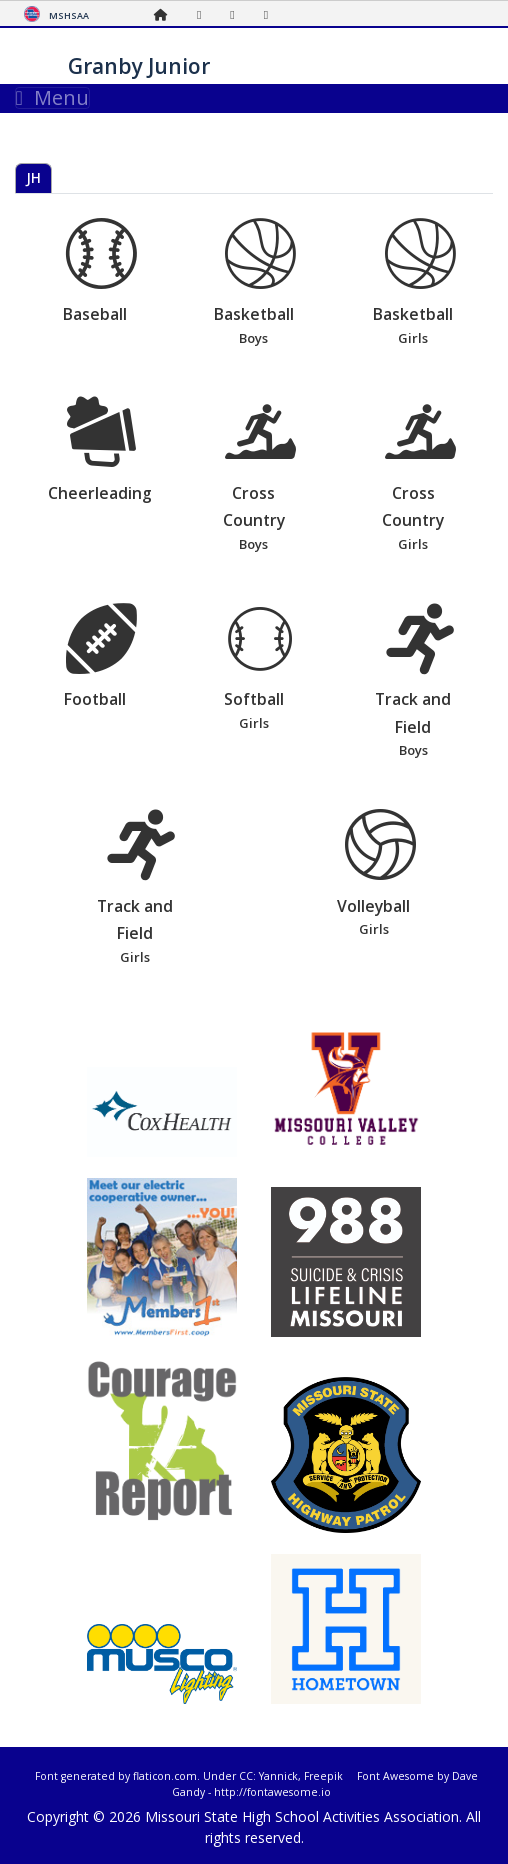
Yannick (278, 1776)
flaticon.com (165, 1776)
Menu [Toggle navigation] (52, 98)
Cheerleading (101, 450)
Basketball (261, 284)
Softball (261, 669)
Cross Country (261, 475)
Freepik (323, 1776)
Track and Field (420, 682)
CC (246, 1776)
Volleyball (380, 875)
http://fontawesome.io (272, 1792)
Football (101, 657)
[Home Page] (166, 14)
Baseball (101, 272)
